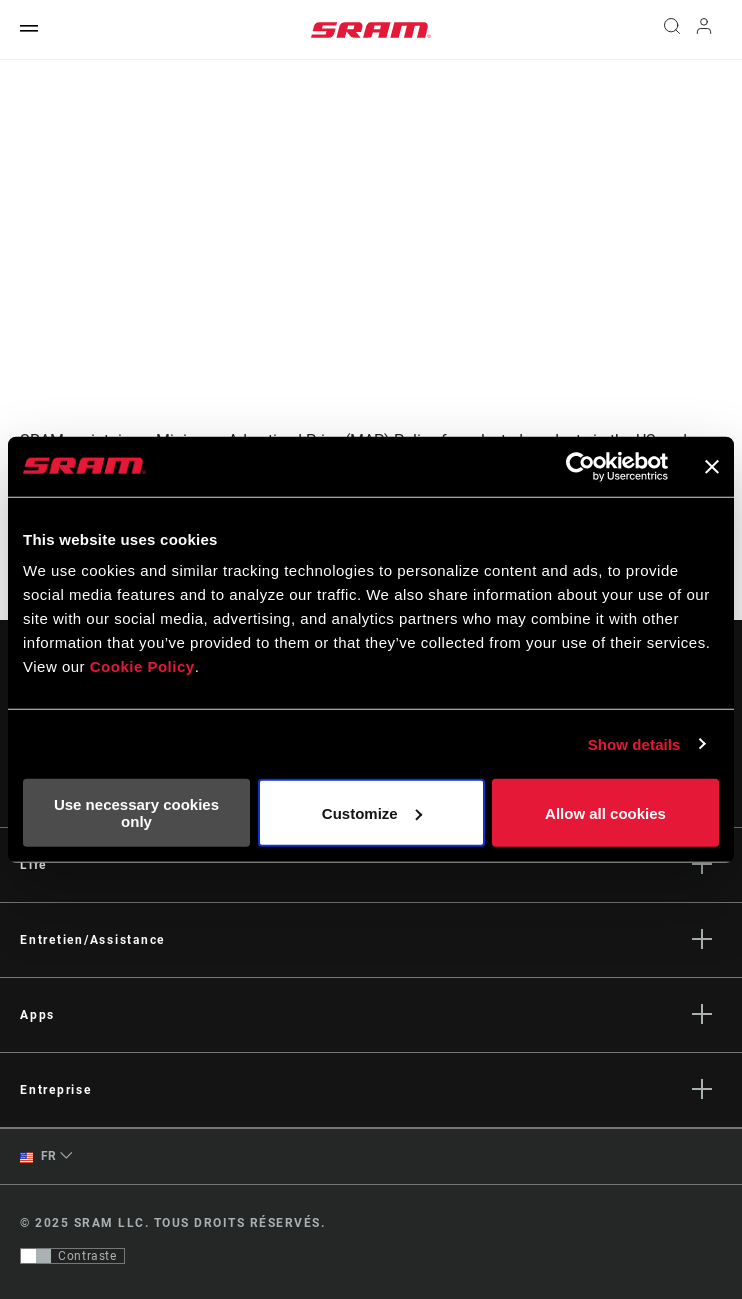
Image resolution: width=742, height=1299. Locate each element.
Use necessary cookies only (136, 813)
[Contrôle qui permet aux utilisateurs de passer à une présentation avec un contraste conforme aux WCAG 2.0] (72, 1256)
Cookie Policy (142, 666)
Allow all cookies (605, 812)
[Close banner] (712, 466)
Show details (634, 743)
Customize (372, 812)
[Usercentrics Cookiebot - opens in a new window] (580, 466)
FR (38, 1156)
